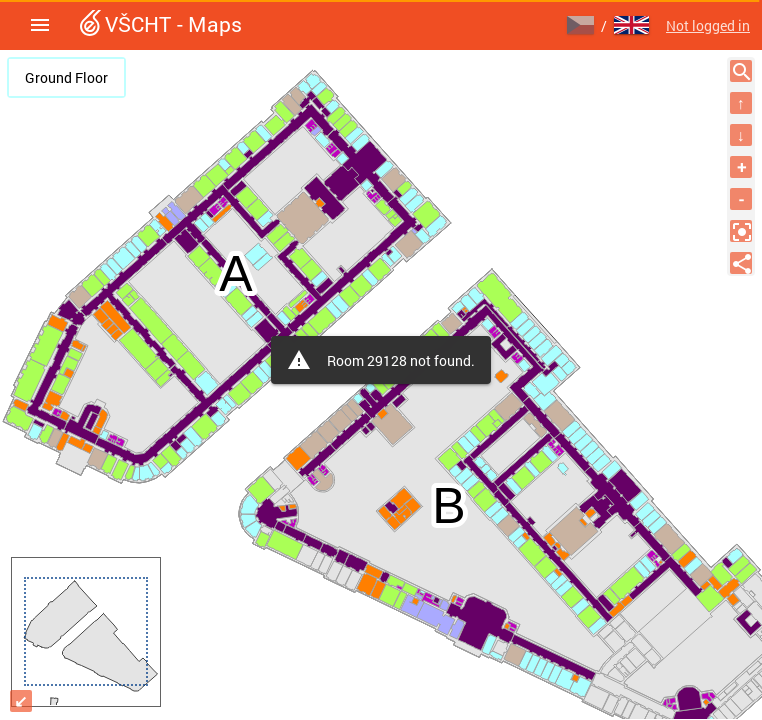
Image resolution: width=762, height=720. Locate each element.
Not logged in (708, 25)
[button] (40, 25)
